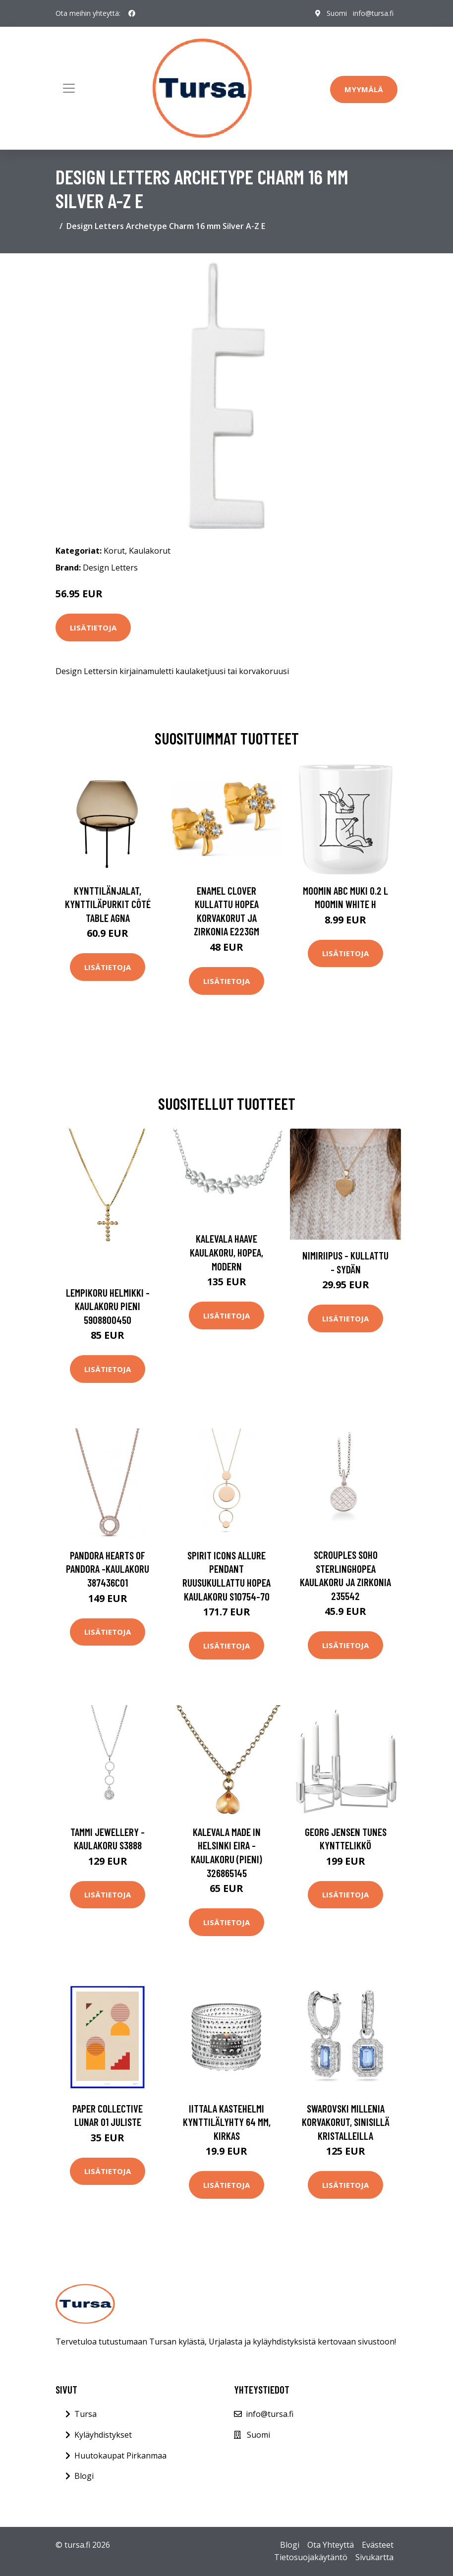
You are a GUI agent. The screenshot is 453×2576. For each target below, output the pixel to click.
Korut (114, 550)
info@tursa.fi (373, 13)
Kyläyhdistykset (103, 2434)
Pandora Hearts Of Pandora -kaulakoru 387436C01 (107, 1569)
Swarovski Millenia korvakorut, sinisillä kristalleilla (346, 2122)
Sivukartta (374, 2557)
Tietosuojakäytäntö (310, 2557)
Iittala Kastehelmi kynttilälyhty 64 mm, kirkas (227, 2122)
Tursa (85, 2413)
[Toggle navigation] (69, 88)
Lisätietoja (93, 627)
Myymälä (363, 89)
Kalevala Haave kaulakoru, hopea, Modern (226, 1252)
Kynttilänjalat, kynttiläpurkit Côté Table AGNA (108, 904)
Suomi (337, 13)
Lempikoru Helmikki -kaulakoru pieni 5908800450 (108, 1306)
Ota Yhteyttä (330, 2544)
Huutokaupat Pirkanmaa (120, 2455)
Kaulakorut (149, 550)
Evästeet (378, 2544)
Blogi (84, 2475)
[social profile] (131, 13)
